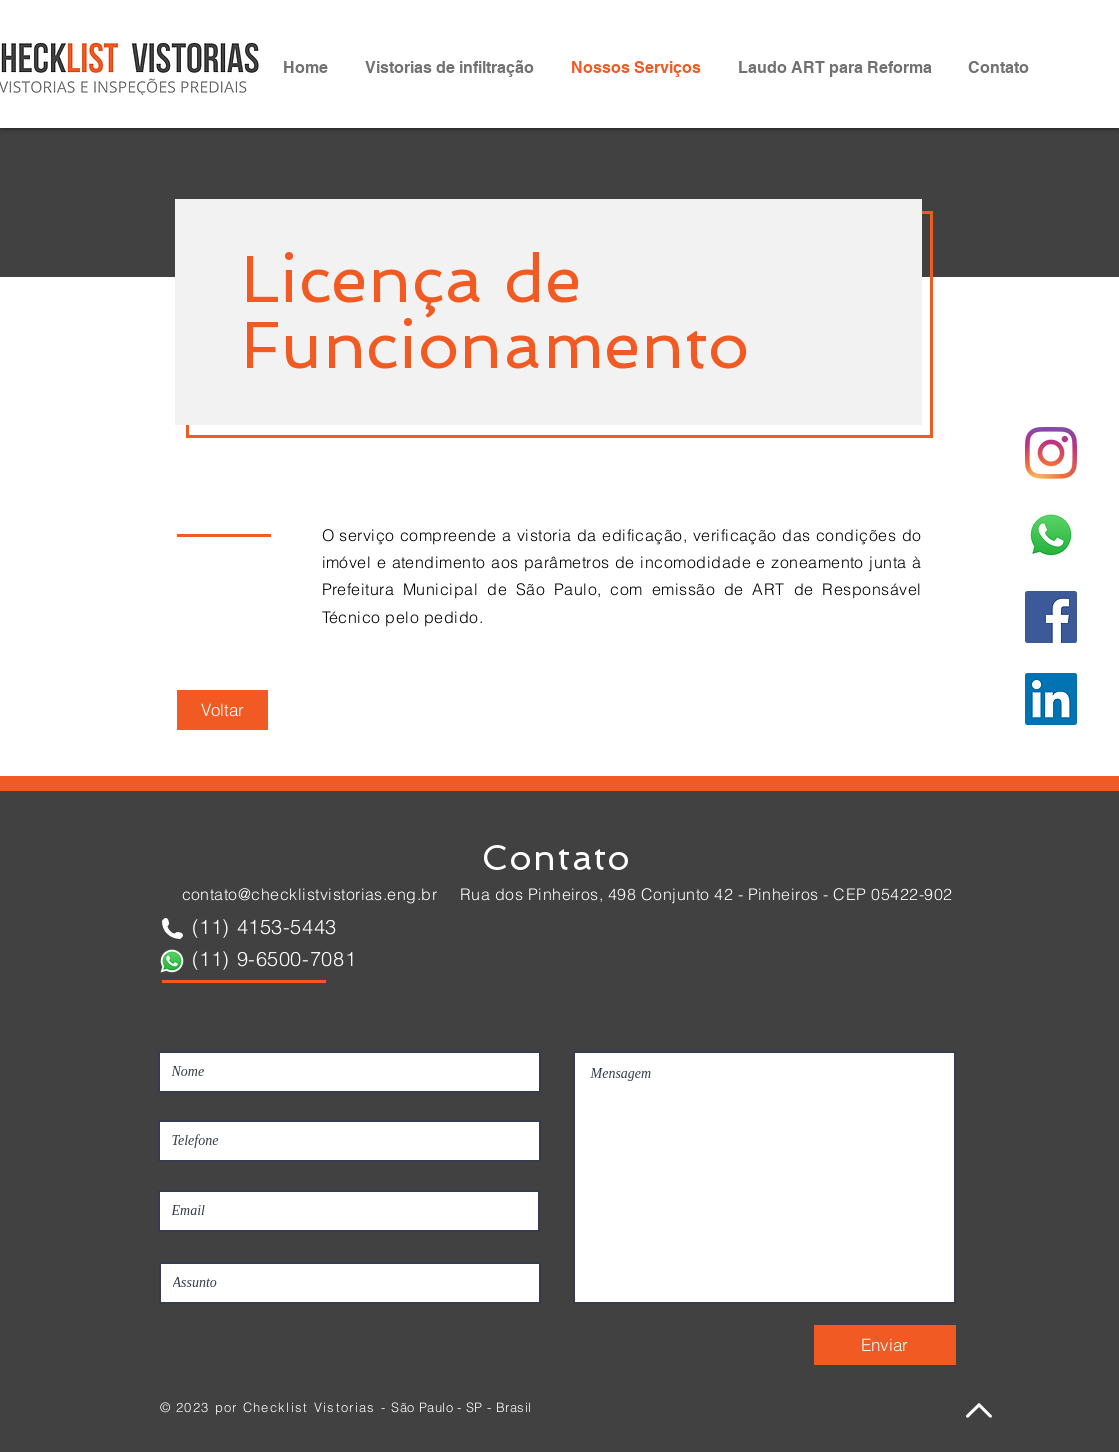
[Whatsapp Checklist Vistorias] (1051, 535)
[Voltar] (222, 710)
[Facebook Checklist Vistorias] (1051, 617)
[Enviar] (885, 1345)
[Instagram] (1051, 453)
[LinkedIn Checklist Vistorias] (1051, 699)
